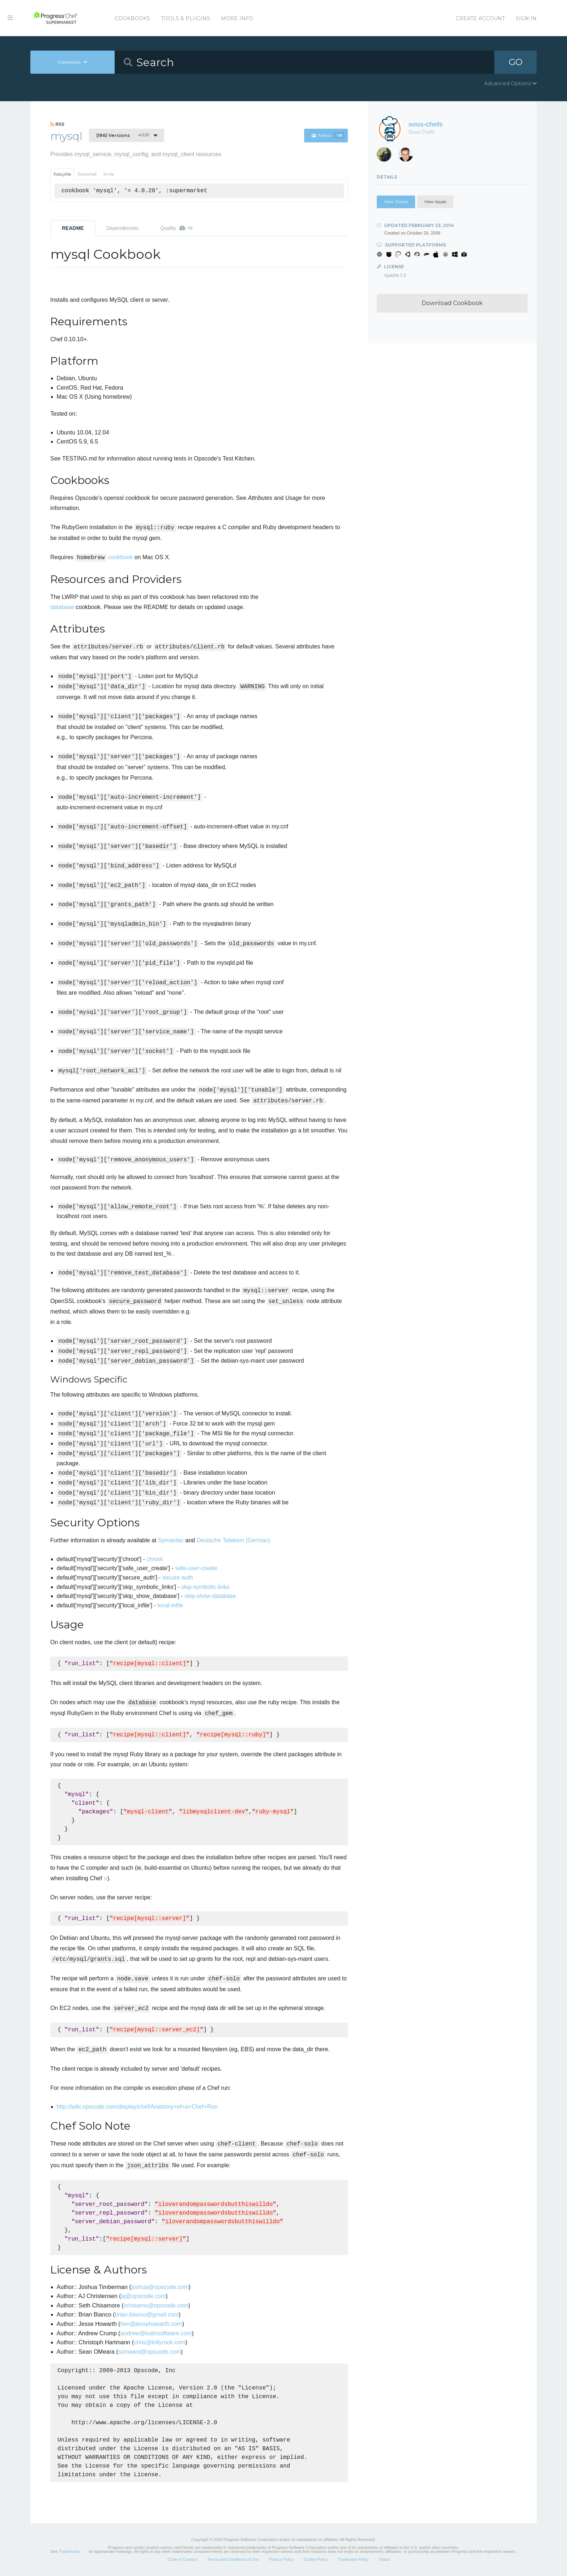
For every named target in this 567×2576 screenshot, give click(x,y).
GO (516, 62)
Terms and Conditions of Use (233, 2559)
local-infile (170, 1605)
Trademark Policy (353, 2559)
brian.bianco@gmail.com (147, 2314)
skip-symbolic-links (205, 1587)
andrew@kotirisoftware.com (156, 2333)
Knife (108, 174)
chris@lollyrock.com (159, 2342)
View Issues (435, 201)
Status (384, 2559)
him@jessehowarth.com (151, 2324)
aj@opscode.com (143, 2296)
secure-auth (177, 1577)
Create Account (480, 18)
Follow (327, 135)
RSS (57, 124)
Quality (176, 228)
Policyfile (62, 174)
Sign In (526, 18)
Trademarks (69, 2551)
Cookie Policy (316, 2559)
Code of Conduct (183, 2559)
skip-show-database (210, 1596)
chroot (154, 1559)
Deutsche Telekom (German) (233, 1540)
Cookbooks (132, 18)
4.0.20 (122, 135)
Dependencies (122, 228)
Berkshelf (87, 174)
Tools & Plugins (185, 18)
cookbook (120, 557)
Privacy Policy (281, 2559)
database (62, 607)
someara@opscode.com (149, 2352)
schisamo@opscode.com (156, 2305)
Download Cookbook (452, 303)
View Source (396, 201)
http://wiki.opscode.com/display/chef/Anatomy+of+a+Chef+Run (137, 2107)
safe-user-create (196, 1568)
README (73, 228)
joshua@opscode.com (160, 2287)
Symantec (171, 1540)
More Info (237, 18)
